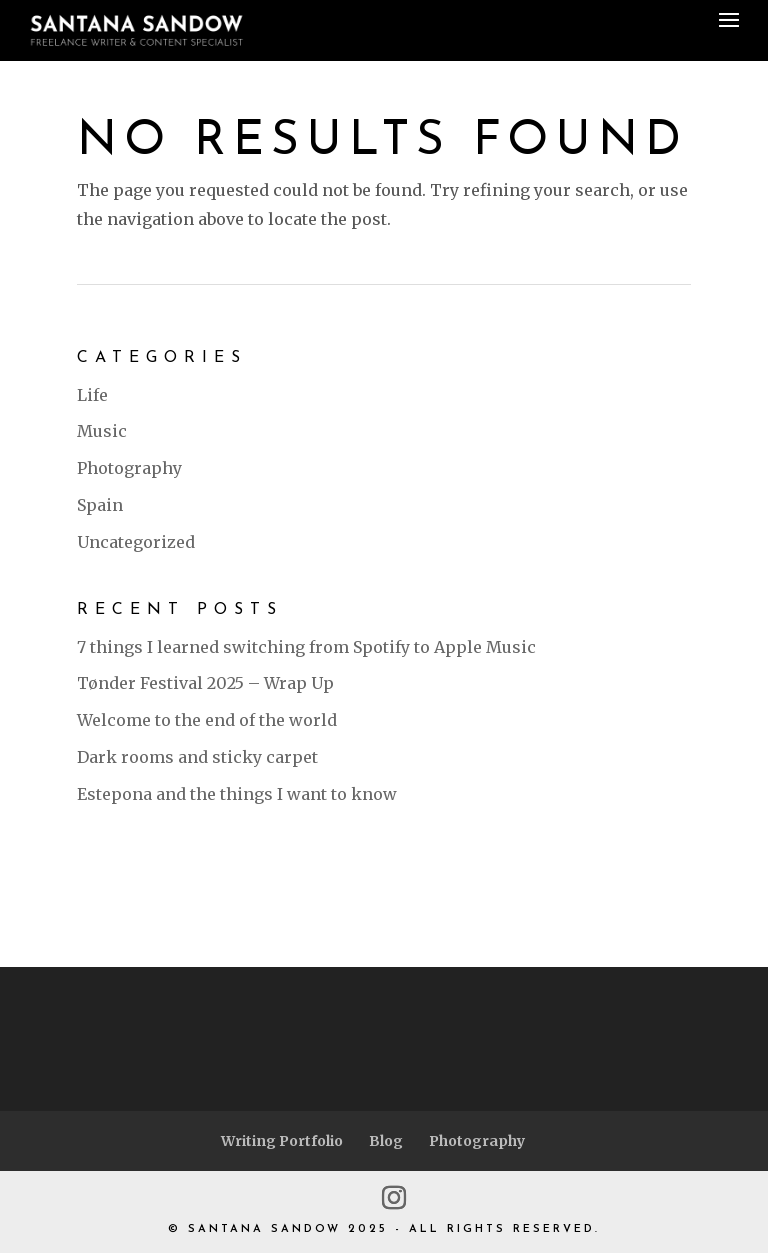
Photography (129, 468)
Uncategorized (136, 542)
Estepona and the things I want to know (237, 794)
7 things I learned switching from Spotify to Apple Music (306, 647)
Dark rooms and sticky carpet (197, 757)
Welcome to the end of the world (207, 720)
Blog (386, 1141)
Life (92, 395)
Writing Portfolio (282, 1141)
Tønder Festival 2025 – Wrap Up (205, 683)
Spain (100, 505)
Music (102, 431)
